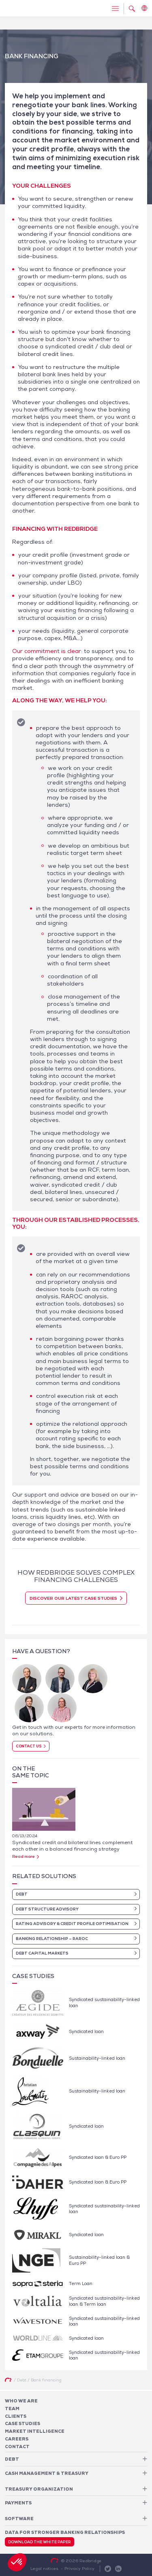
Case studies (22, 2423)
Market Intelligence (34, 2431)
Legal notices (44, 2568)
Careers (16, 2439)
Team (12, 2408)
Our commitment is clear (46, 651)
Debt (12, 2459)
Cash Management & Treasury (46, 2473)
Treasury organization (39, 2489)
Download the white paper (39, 2542)
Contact (17, 2446)
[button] (17, 2562)
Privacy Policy (79, 2568)
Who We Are (21, 2401)
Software (19, 2518)
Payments (18, 2503)
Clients (15, 2416)
